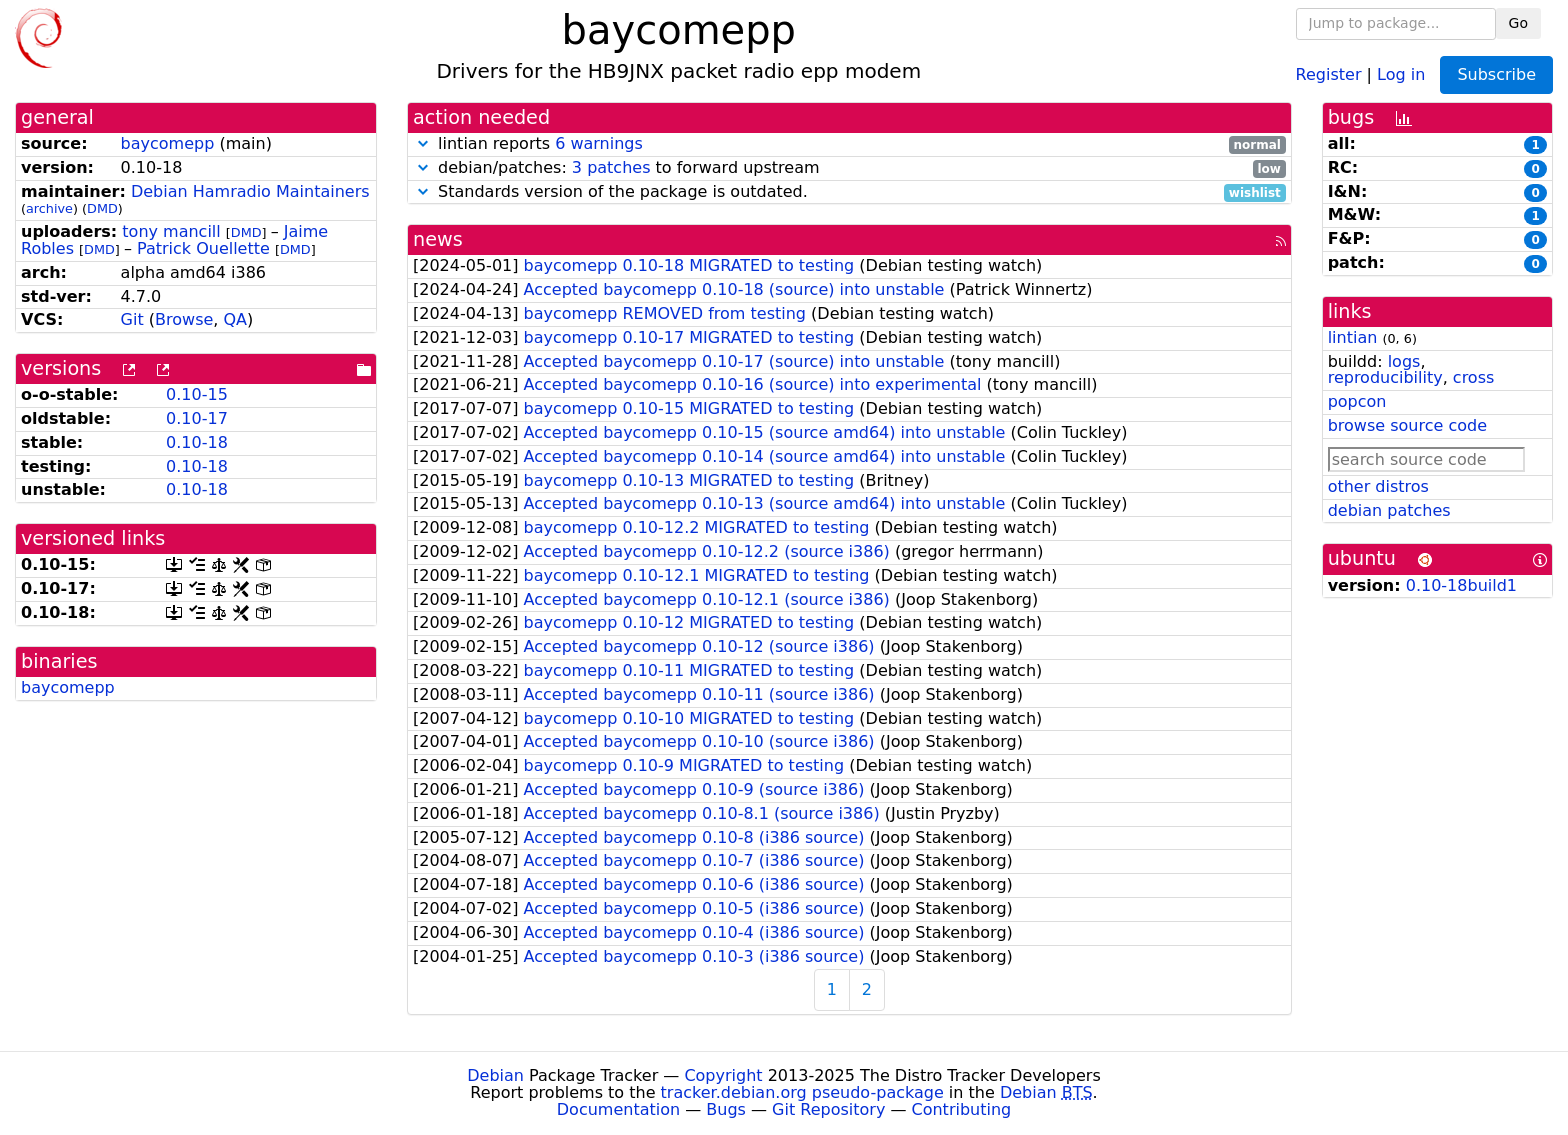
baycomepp (168, 143)
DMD (102, 208)
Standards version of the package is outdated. (849, 192)
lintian (1353, 337)
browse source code (1407, 425)
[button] (423, 143)
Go (1518, 23)
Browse (184, 319)
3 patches (611, 167)
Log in (1401, 73)
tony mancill (171, 231)
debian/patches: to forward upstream (849, 168)
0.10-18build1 (1461, 585)
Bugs (726, 1109)
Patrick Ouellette (203, 248)
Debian (495, 1075)
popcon (1357, 401)
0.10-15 (197, 394)
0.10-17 (197, 418)
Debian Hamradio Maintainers (250, 191)
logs (1404, 361)
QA (235, 319)
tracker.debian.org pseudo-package (802, 1092)
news (438, 239)
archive (49, 208)
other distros (1378, 486)
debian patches (1389, 510)
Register (1329, 73)
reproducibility (1385, 377)
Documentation (618, 1109)
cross (1473, 377)
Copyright (723, 1075)
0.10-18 (197, 442)
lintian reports (849, 144)
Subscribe (1496, 74)
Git (132, 319)
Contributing (962, 1109)
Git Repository (828, 1109)
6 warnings (599, 143)
